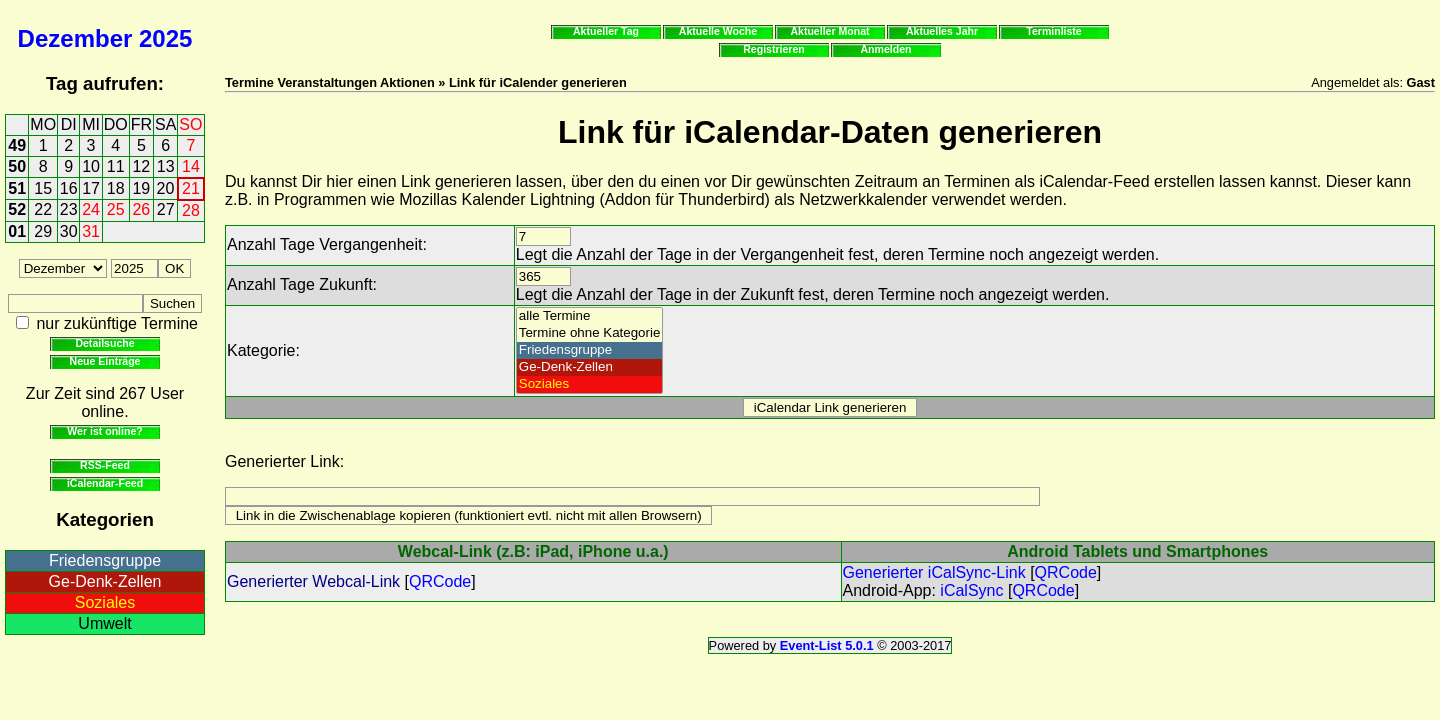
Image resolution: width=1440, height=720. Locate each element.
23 (69, 209)
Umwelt (104, 623)
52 (17, 209)
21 (191, 188)
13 (166, 166)
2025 (165, 38)
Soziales (105, 602)
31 (91, 231)
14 (191, 166)
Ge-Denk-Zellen (105, 581)
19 (141, 188)
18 (116, 188)
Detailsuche (104, 343)
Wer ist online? (104, 431)
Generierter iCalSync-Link (934, 572)
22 (43, 209)
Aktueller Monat (829, 31)
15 (43, 188)
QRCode (440, 581)
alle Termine (590, 316)
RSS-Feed (105, 465)
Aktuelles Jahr (942, 31)
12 (141, 166)
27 (166, 209)
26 (141, 209)
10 (91, 166)
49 (17, 145)
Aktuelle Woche (718, 31)
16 (69, 188)
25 (116, 209)
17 (91, 188)
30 (69, 231)
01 (17, 231)
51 (17, 188)
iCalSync (971, 590)
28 (191, 210)
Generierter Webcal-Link (313, 581)
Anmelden (886, 49)
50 (17, 166)
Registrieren (774, 49)
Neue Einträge (105, 361)
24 (91, 209)
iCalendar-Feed (105, 483)
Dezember (75, 38)
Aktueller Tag (606, 31)
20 (166, 188)
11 (116, 166)
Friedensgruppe (105, 560)
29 (43, 231)
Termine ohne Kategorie (590, 333)
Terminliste (1053, 31)
